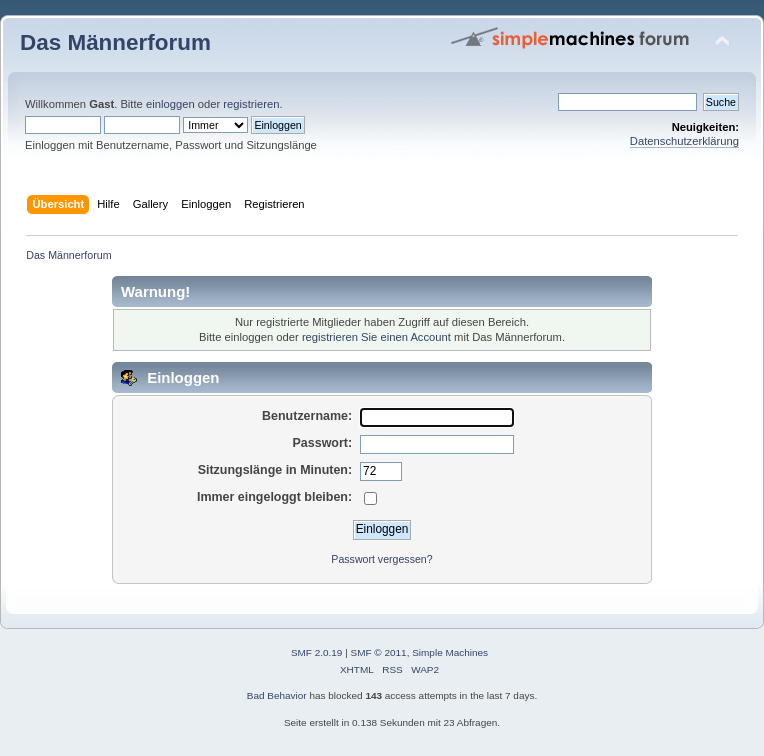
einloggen (170, 104)
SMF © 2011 (379, 652)
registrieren (251, 104)
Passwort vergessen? (381, 559)
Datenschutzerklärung (684, 141)
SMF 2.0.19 (317, 652)
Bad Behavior (277, 695)
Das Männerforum (115, 42)
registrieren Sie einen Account (376, 337)
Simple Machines (450, 652)
